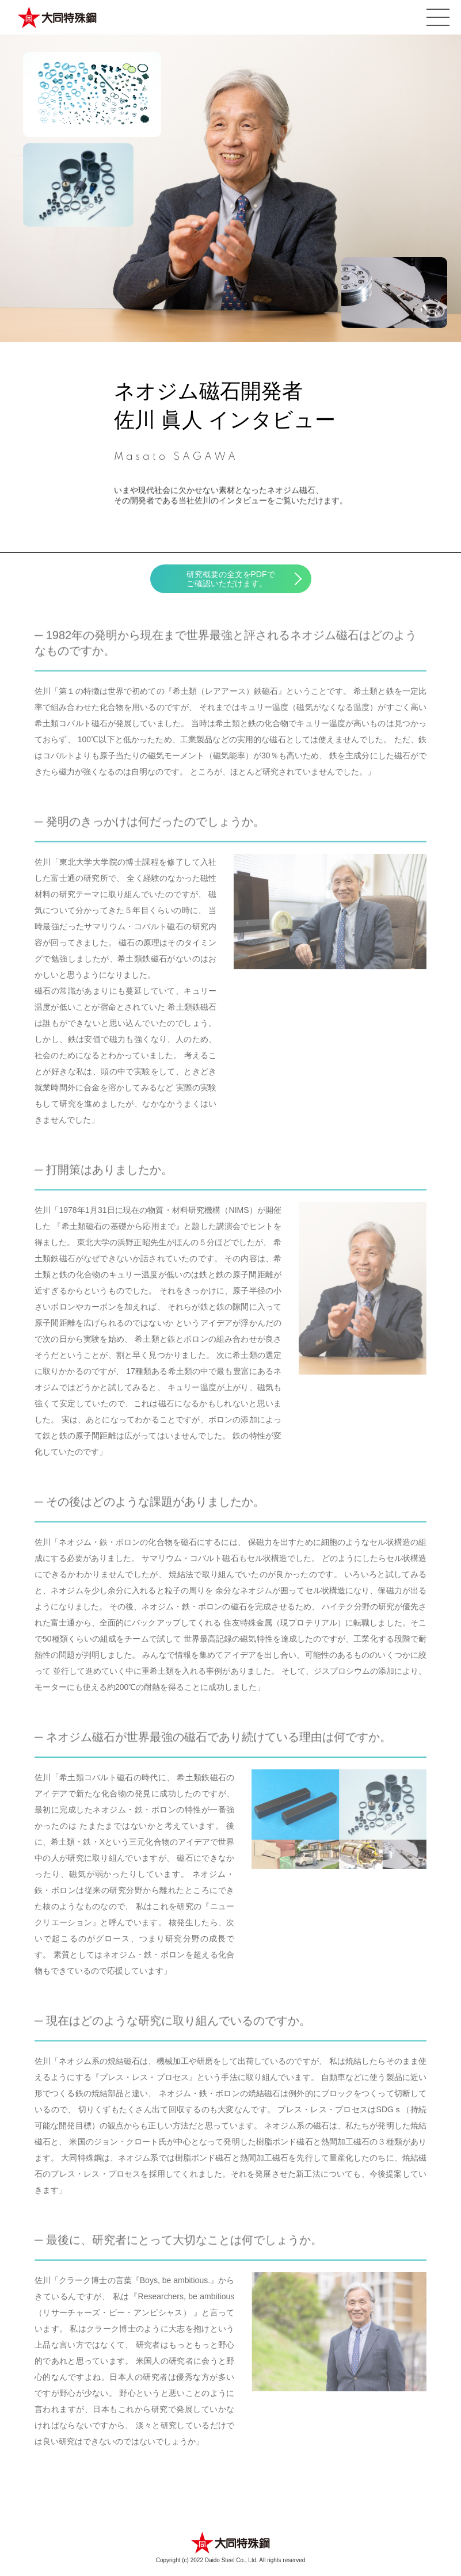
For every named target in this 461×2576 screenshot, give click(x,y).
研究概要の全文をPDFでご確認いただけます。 (230, 579)
